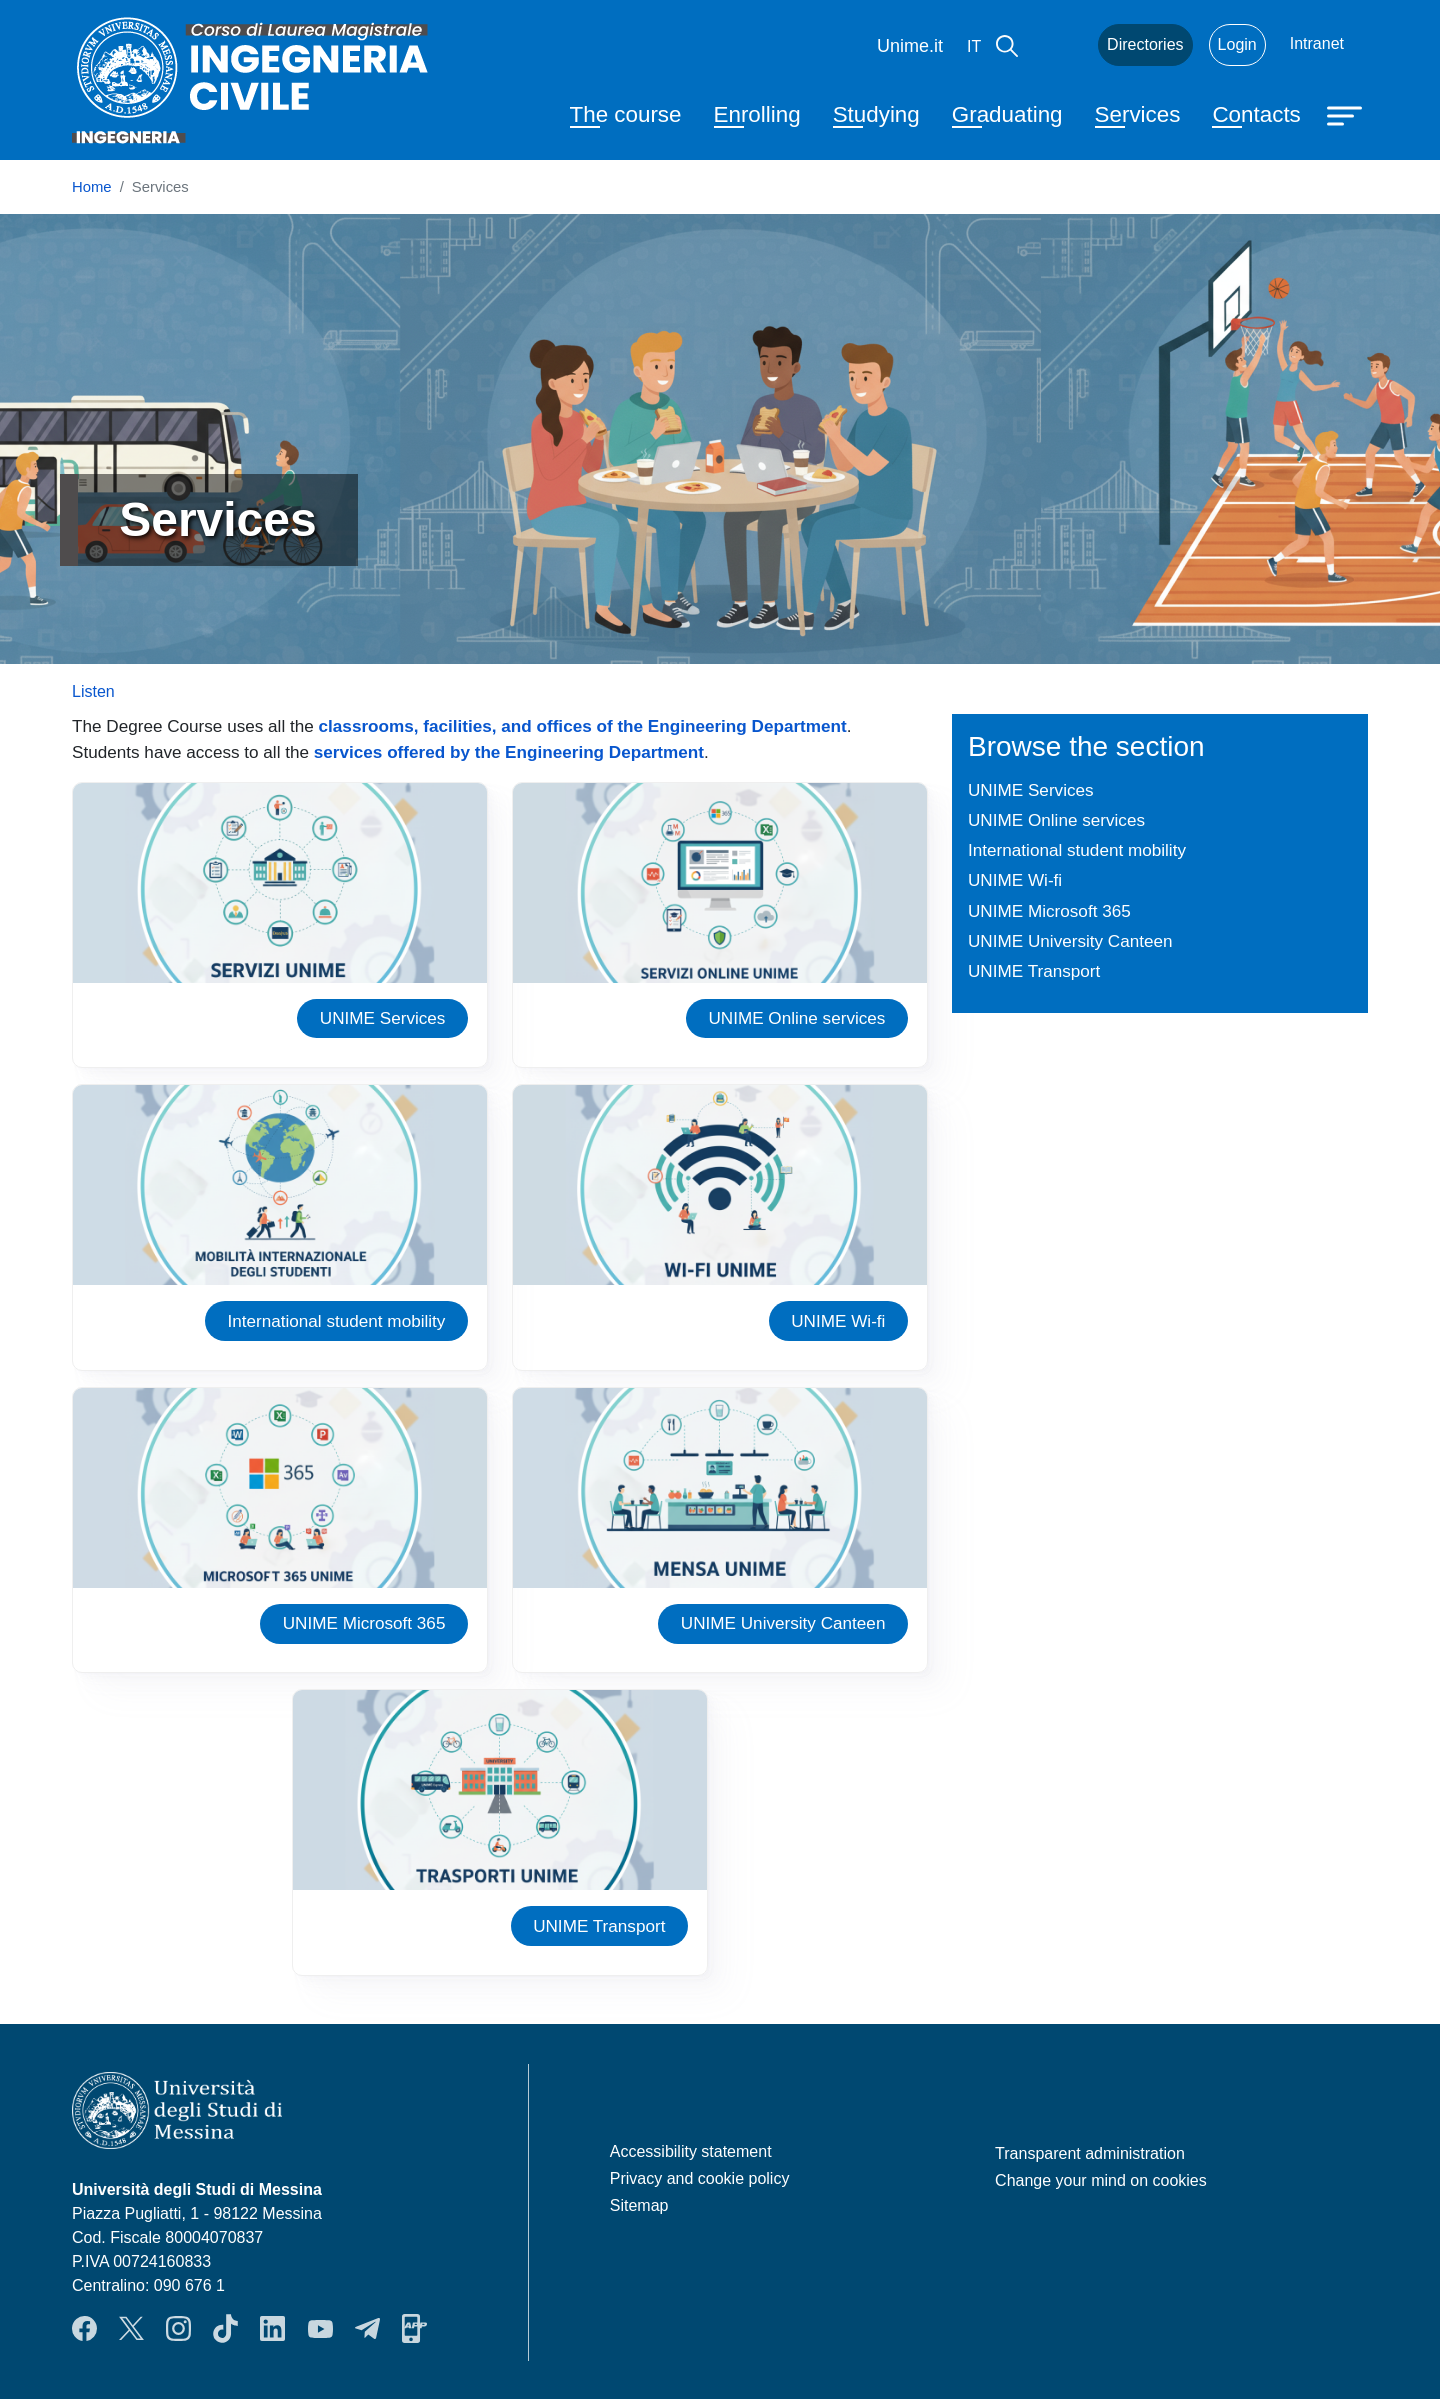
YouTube (320, 2329)
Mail (1058, 45)
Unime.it (910, 46)
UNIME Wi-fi (838, 1321)
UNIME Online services (796, 1018)
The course (626, 114)
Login (1237, 44)
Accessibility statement (691, 2151)
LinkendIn (272, 2329)
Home (92, 187)
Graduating (1007, 114)
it (974, 46)
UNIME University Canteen (783, 1623)
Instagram (178, 2329)
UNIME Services (383, 1018)
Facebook (84, 2329)
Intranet (1317, 43)
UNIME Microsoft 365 (364, 1623)
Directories (1145, 44)
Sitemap (639, 2205)
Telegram (367, 2329)
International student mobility (336, 1321)
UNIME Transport (599, 1926)
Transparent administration (1090, 2153)
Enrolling (757, 114)
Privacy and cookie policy (700, 2178)
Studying (876, 114)
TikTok (225, 2329)
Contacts (1256, 114)
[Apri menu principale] (1347, 114)
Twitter (131, 2329)
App (414, 2329)
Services (1138, 114)
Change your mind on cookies (1101, 2180)
